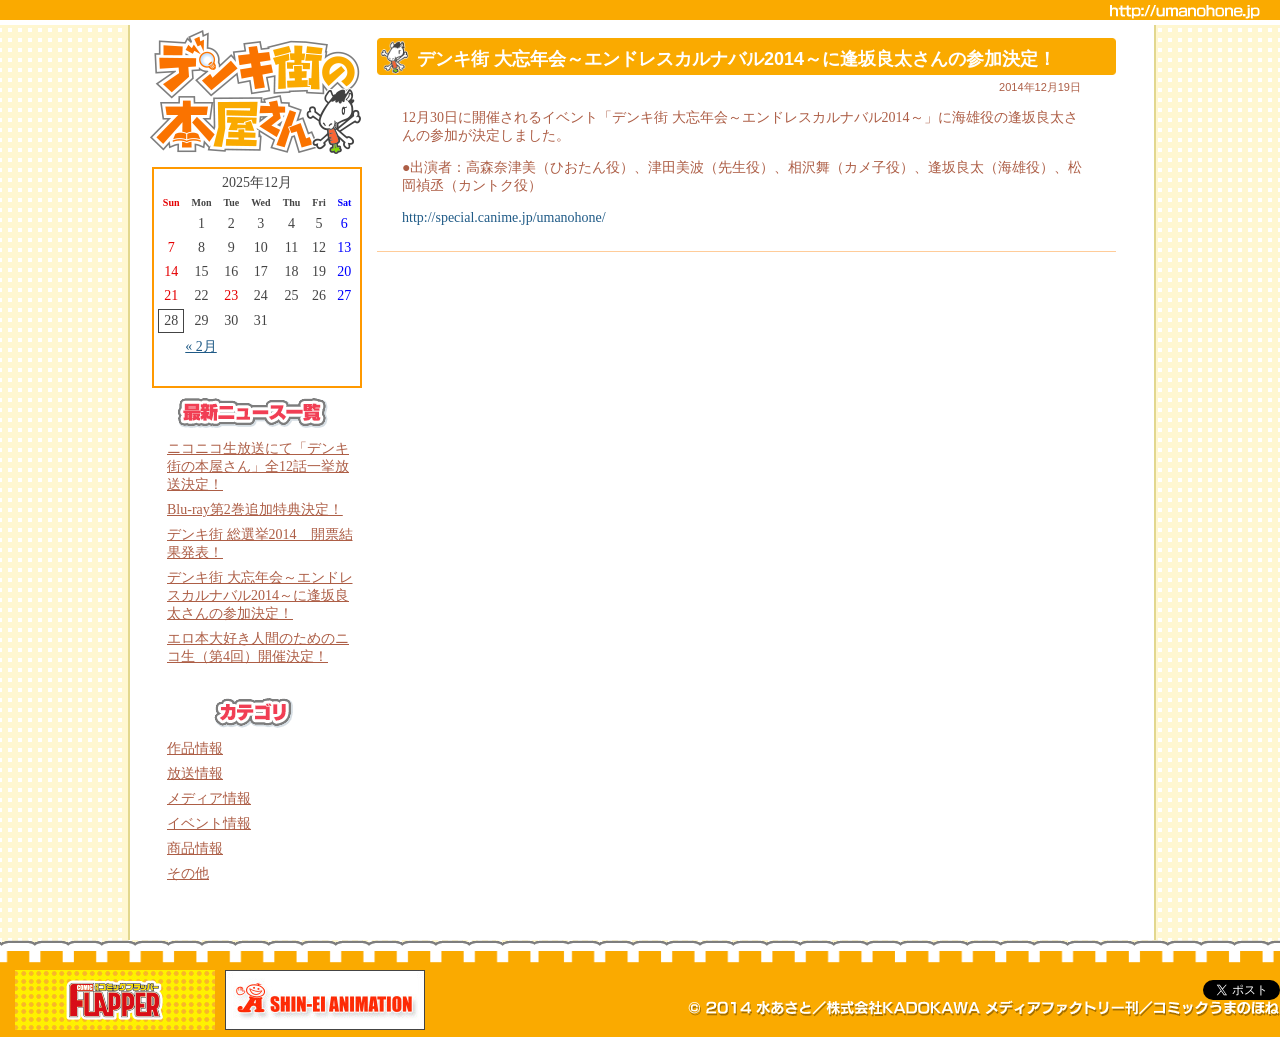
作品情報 (195, 748)
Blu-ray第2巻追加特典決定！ (255, 509)
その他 (188, 873)
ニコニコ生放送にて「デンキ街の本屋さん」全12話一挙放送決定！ (258, 466)
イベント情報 (209, 823)
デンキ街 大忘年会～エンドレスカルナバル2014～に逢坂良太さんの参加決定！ (260, 595)
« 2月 (201, 346)
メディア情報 (209, 798)
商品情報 (195, 848)
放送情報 (195, 773)
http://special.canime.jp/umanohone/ (504, 217)
